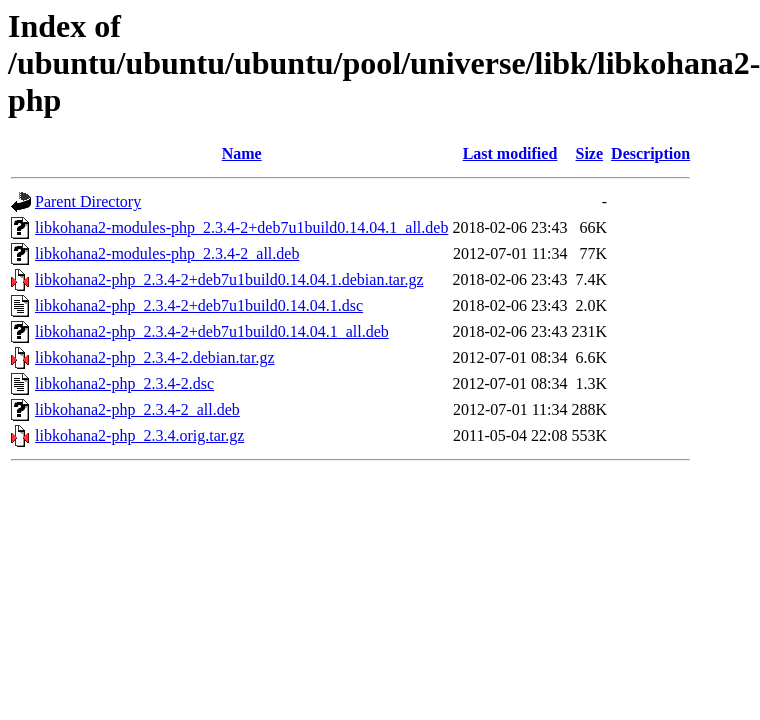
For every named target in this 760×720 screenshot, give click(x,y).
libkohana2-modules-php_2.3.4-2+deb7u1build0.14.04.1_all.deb (241, 227)
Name (242, 153)
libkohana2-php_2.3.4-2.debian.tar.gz (155, 357)
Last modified (510, 153)
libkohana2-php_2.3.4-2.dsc (124, 383)
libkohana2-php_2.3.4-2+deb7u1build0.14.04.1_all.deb (212, 331)
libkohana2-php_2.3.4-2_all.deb (137, 409)
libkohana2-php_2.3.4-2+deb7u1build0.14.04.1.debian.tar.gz (229, 279)
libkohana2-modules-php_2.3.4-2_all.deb (167, 253)
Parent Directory (88, 201)
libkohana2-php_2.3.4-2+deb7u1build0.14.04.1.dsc (199, 305)
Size (590, 153)
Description (650, 153)
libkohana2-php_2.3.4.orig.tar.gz (139, 435)
